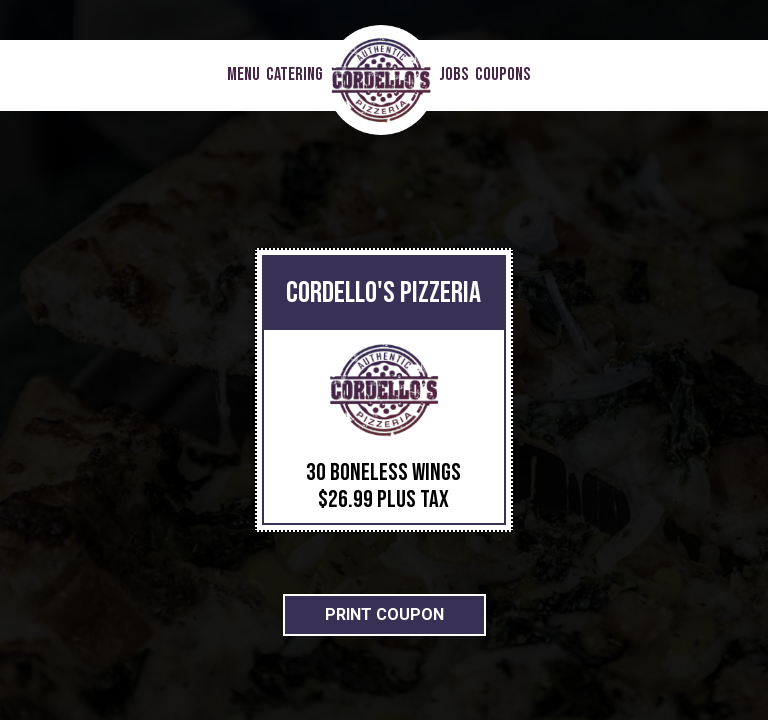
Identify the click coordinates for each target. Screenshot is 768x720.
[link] (381, 80)
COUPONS (503, 75)
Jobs (454, 75)
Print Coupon (384, 614)
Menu (243, 75)
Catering (294, 75)
